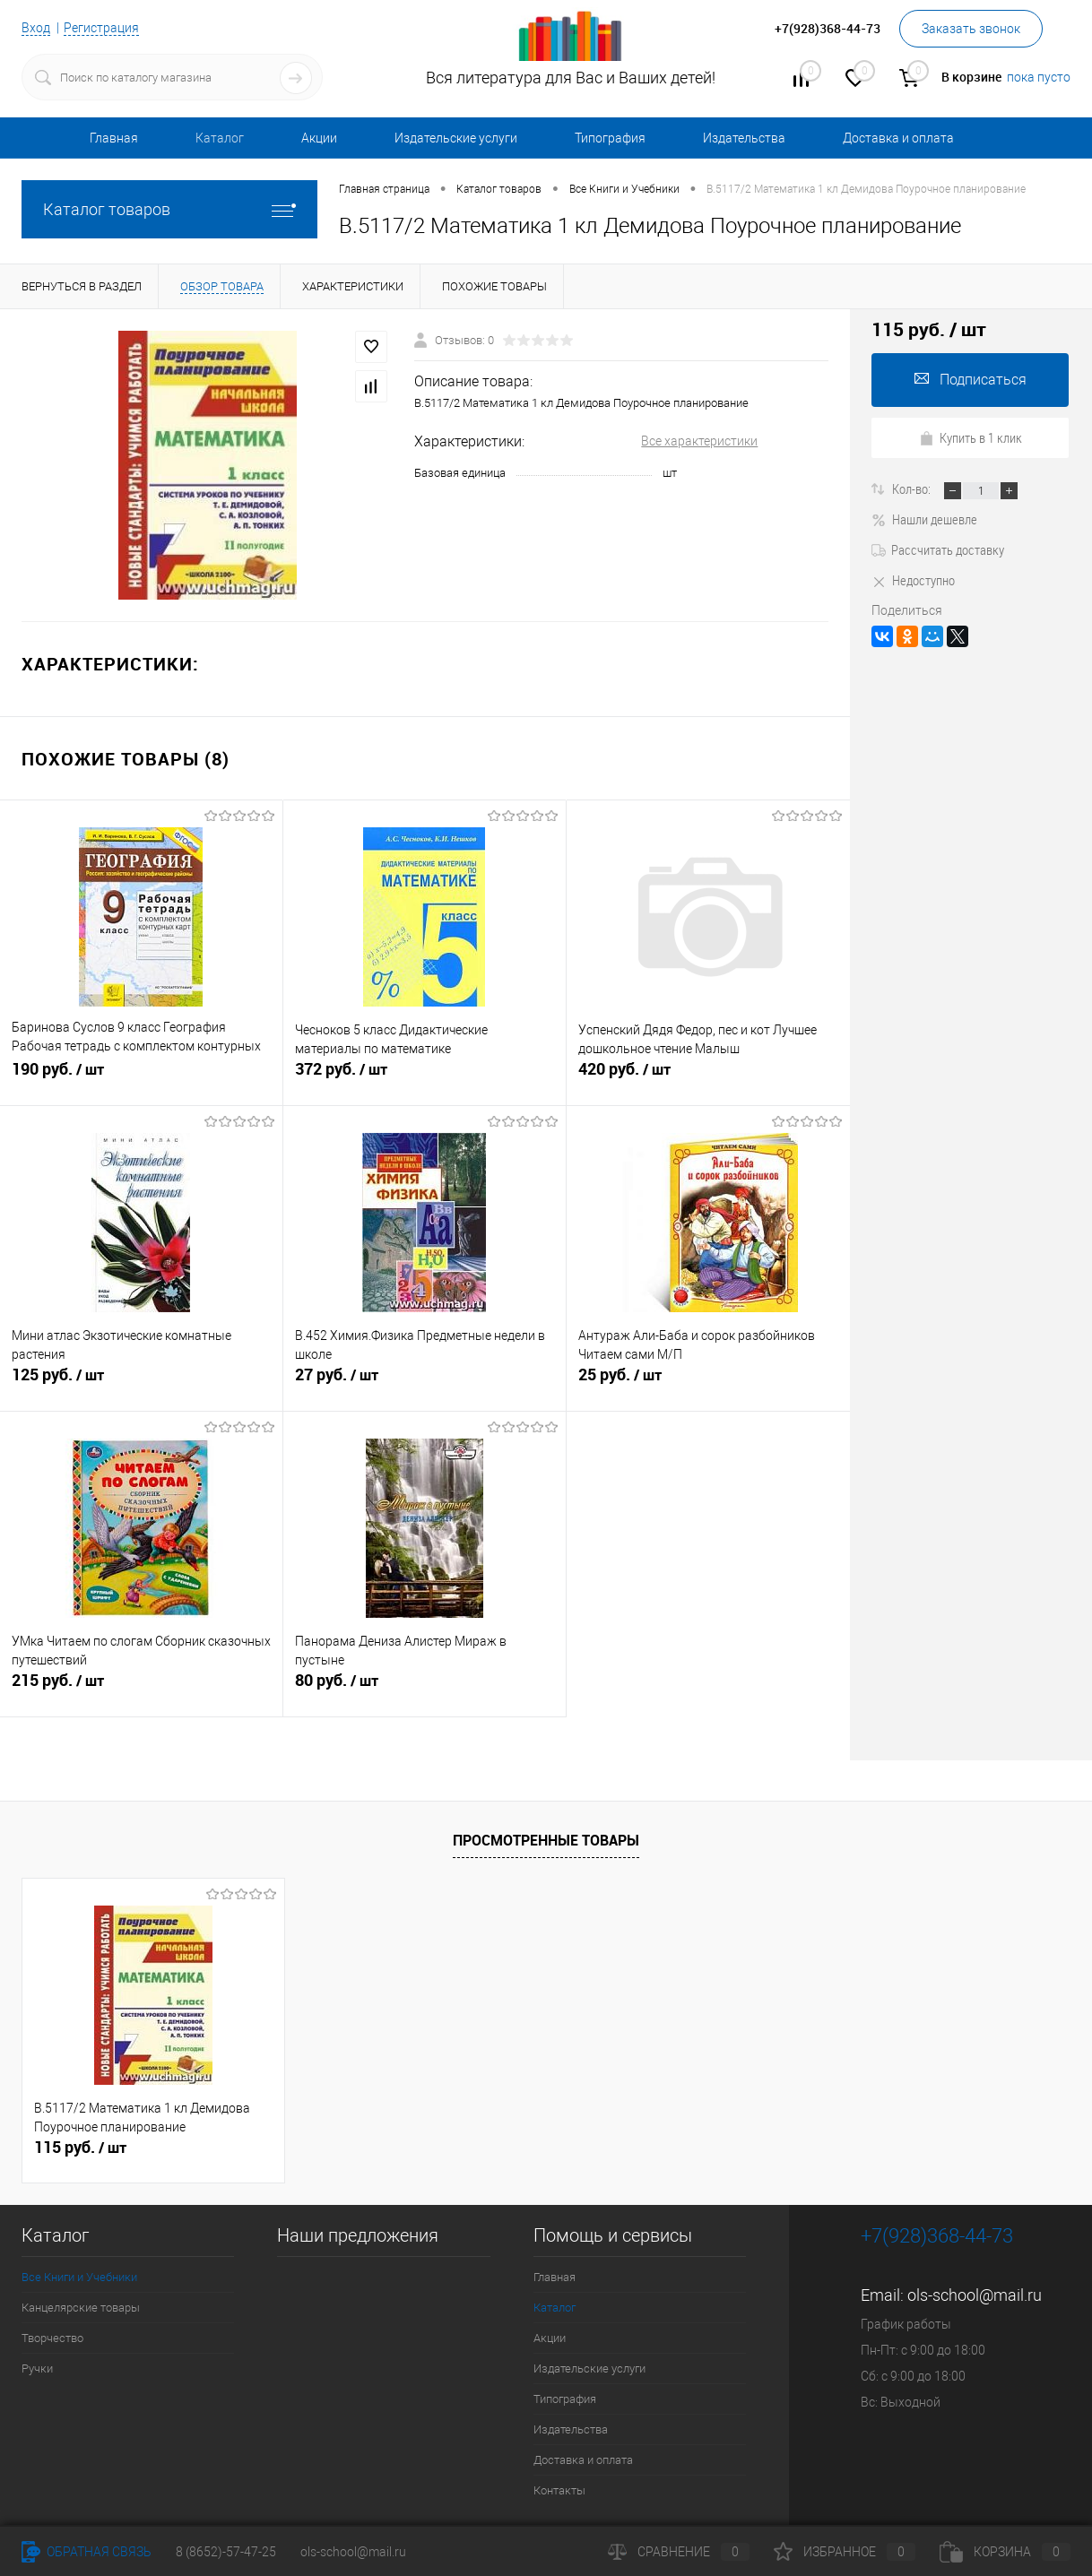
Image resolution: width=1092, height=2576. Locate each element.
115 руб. (80, 2147)
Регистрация (101, 28)
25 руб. (708, 1382)
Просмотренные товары (546, 1840)
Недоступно (913, 580)
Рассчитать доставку (937, 549)
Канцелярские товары (81, 2307)
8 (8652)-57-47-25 (226, 2552)
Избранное (844, 2552)
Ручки (37, 2368)
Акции (319, 138)
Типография (610, 138)
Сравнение (679, 2552)
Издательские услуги (455, 138)
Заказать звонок (971, 29)
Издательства (744, 138)
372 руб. (424, 1076)
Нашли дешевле (924, 519)
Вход (36, 28)
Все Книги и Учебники (79, 2277)
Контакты (559, 2490)
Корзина (1005, 2552)
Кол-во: (912, 488)
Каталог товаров (169, 209)
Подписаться (970, 379)
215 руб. (141, 1688)
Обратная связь (87, 2552)
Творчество (52, 2338)
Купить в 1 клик (970, 437)
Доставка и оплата (898, 138)
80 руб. (424, 1688)
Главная (114, 138)
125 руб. (141, 1382)
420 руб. (708, 1076)
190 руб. (141, 1076)
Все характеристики (699, 441)
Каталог (219, 138)
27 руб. (424, 1382)
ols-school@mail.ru (974, 2295)
